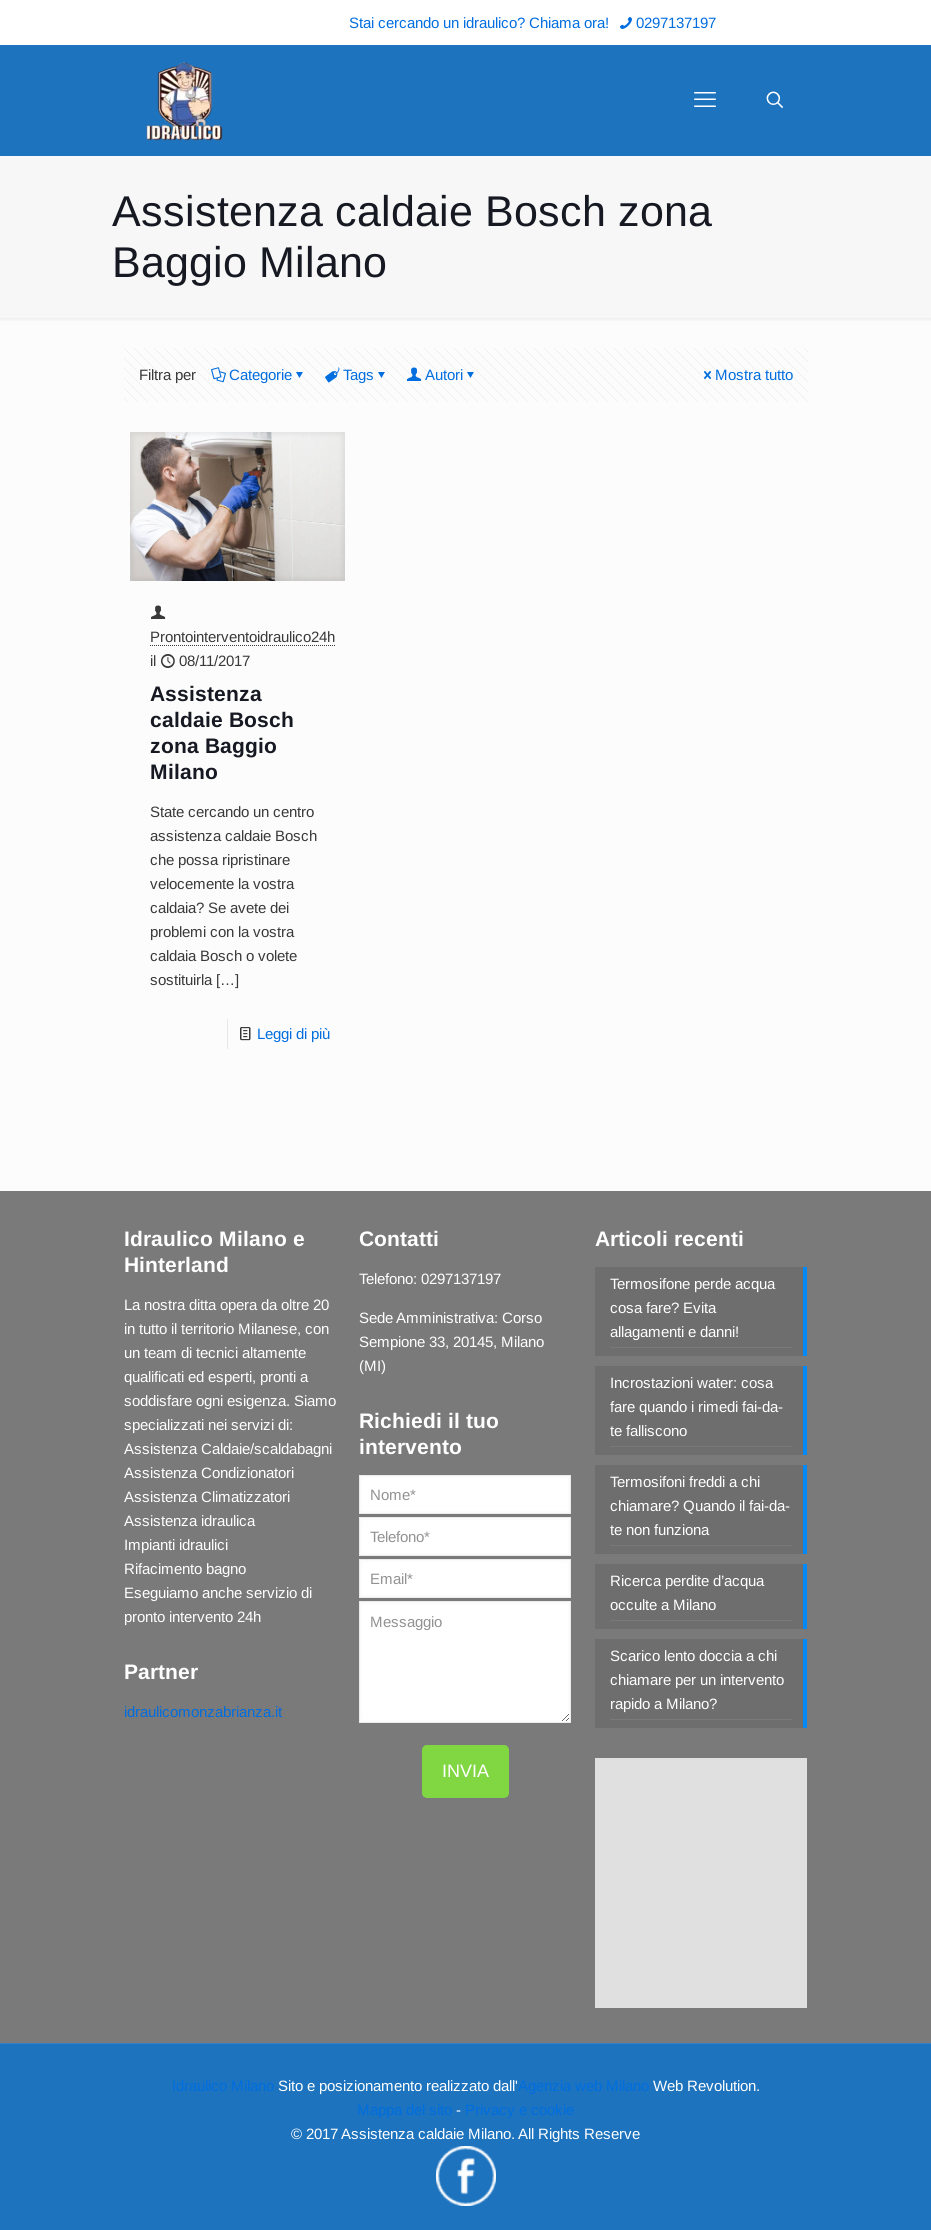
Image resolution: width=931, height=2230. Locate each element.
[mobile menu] (705, 100)
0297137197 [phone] (676, 22)
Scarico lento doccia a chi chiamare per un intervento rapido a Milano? (697, 1679)
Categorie (259, 374)
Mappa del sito (404, 2109)
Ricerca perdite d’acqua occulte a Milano (687, 1592)
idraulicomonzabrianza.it (203, 1711)
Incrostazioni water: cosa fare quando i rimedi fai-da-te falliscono (696, 1406)
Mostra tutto (746, 374)
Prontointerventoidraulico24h (242, 636)
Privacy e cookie (519, 2109)
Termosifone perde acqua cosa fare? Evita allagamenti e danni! (692, 1307)
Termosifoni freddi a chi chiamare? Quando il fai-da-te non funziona (700, 1505)
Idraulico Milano (223, 2085)
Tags (357, 374)
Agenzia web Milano (583, 2085)
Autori (442, 374)
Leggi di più (293, 1033)
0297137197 (461, 1278)
